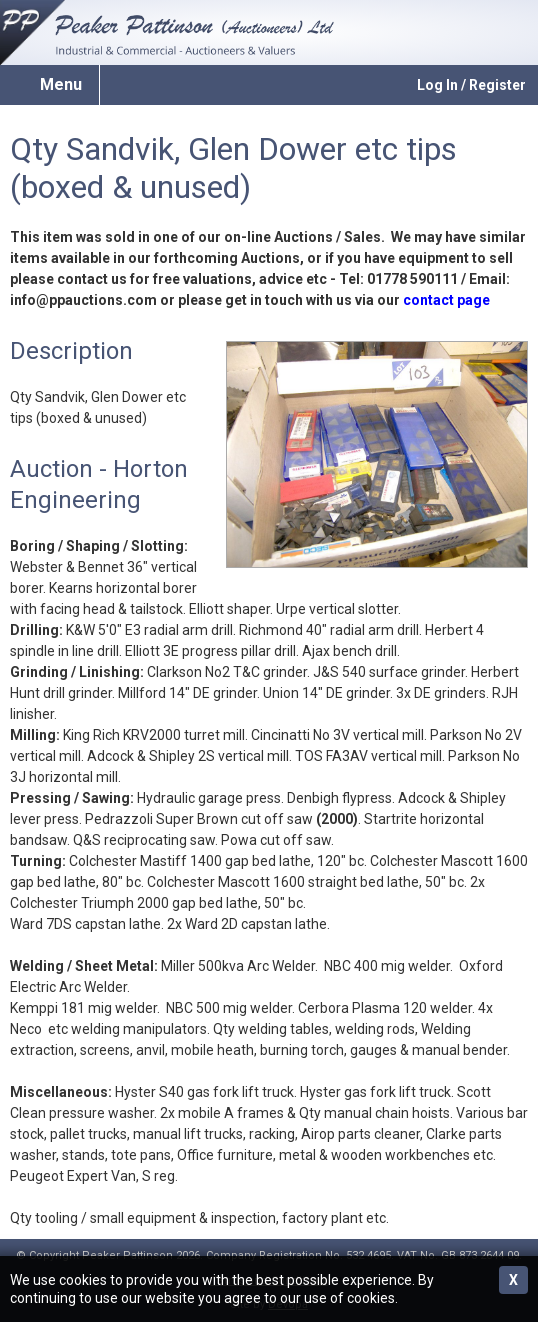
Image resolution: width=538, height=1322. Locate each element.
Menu (61, 84)
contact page (446, 300)
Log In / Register (471, 85)
